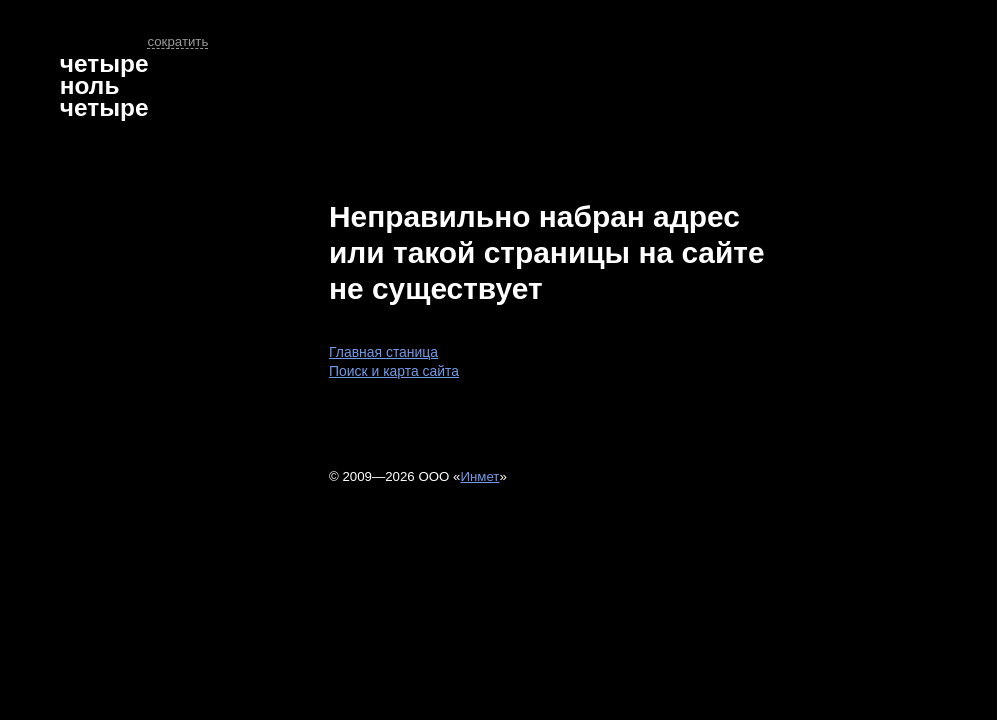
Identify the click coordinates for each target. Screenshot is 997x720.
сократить (177, 42)
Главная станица (383, 352)
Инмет (479, 476)
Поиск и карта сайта (394, 371)
